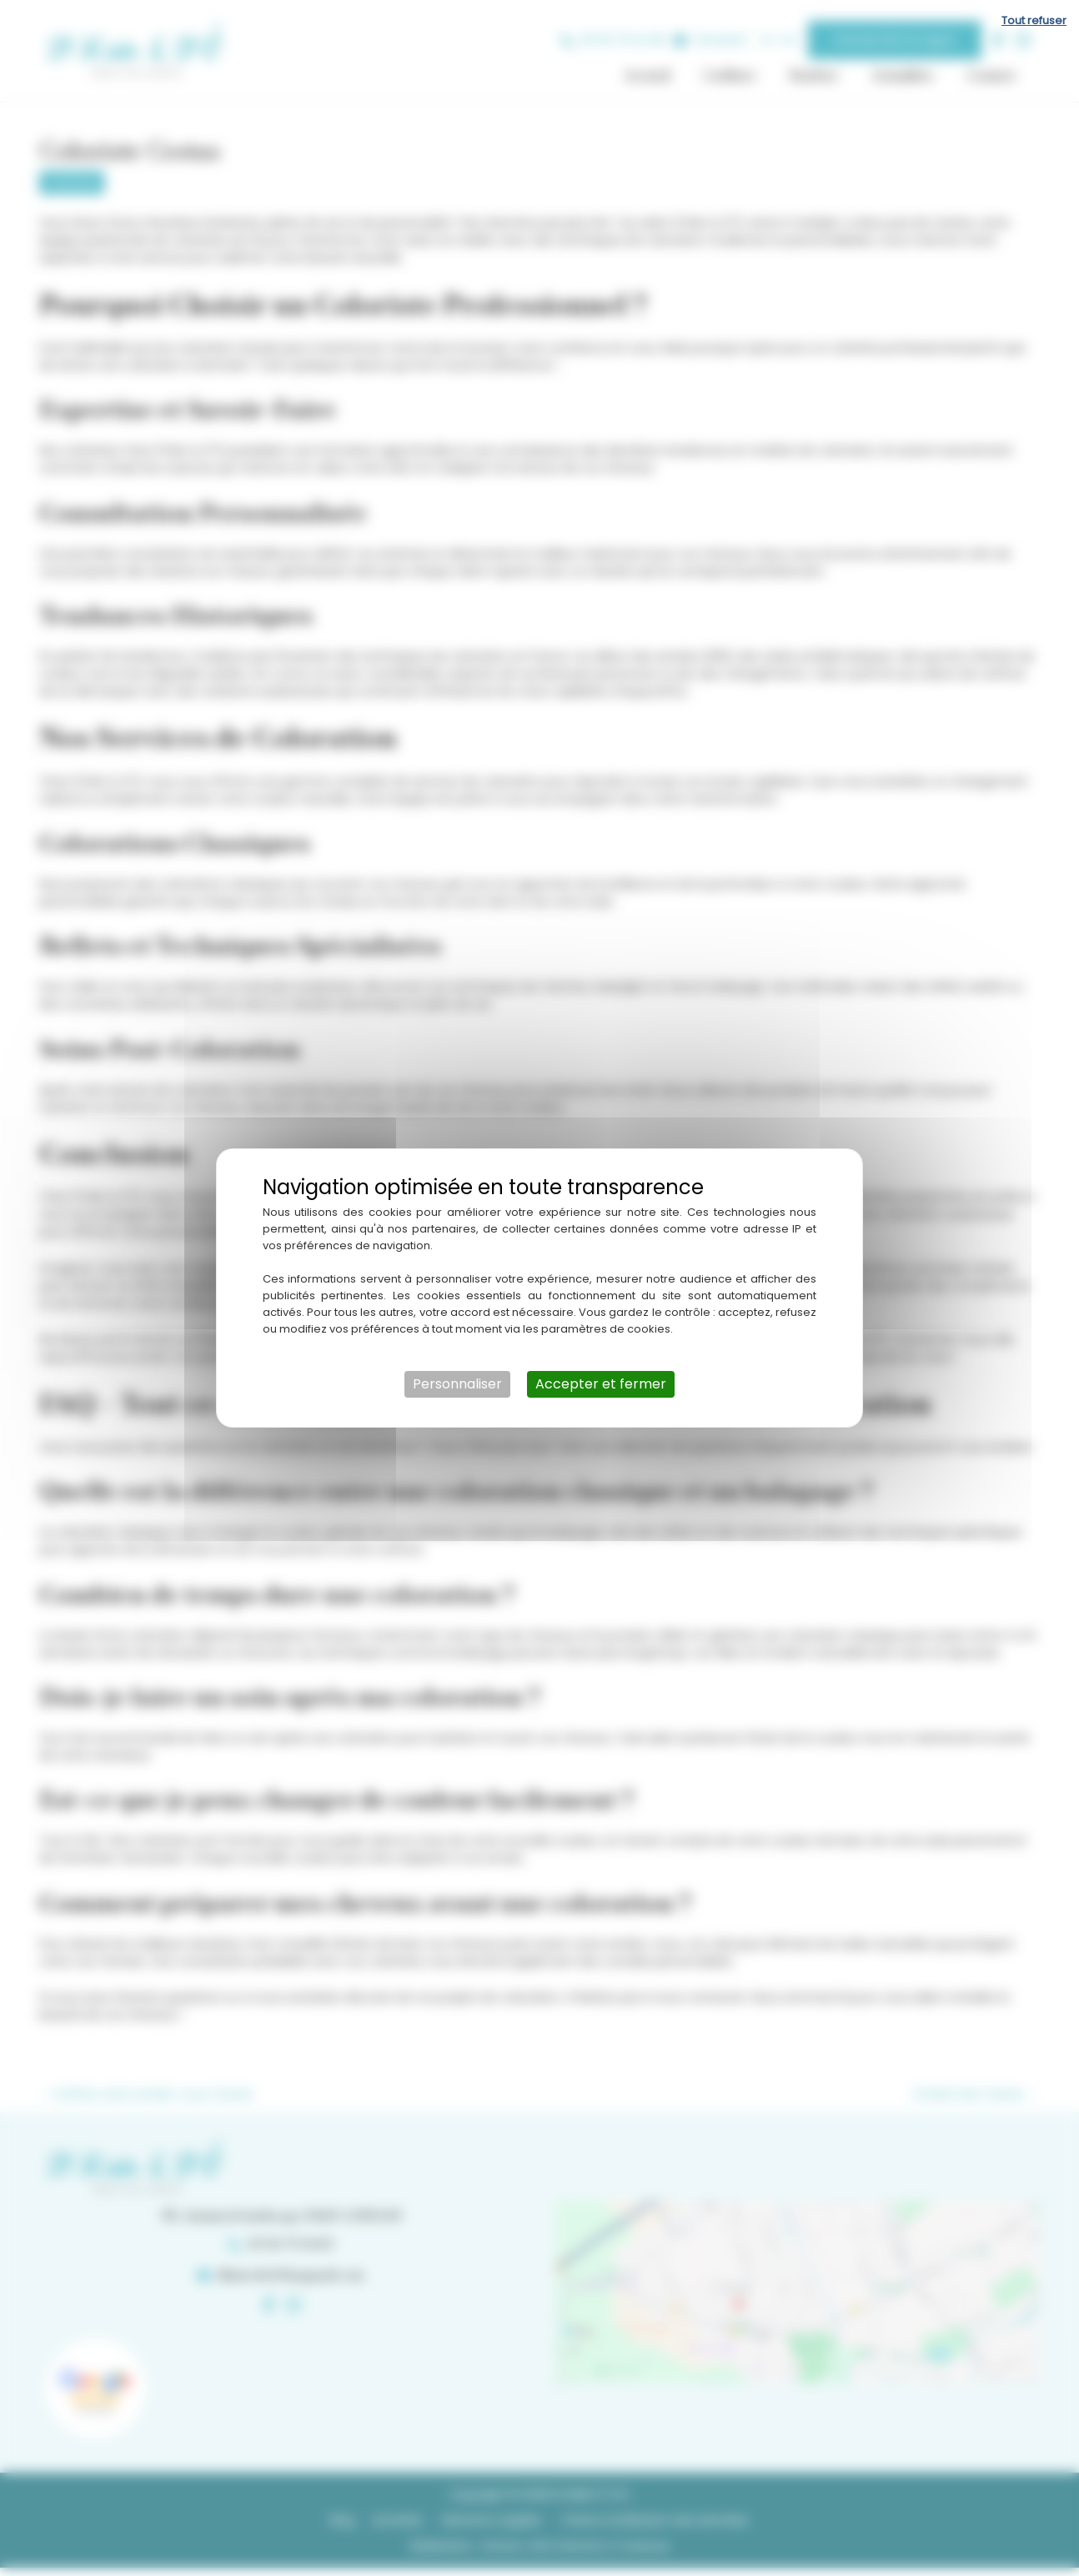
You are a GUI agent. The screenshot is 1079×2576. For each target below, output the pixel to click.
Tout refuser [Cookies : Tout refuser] (1033, 20)
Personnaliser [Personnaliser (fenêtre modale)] (457, 1383)
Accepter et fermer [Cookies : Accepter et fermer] (600, 1383)
